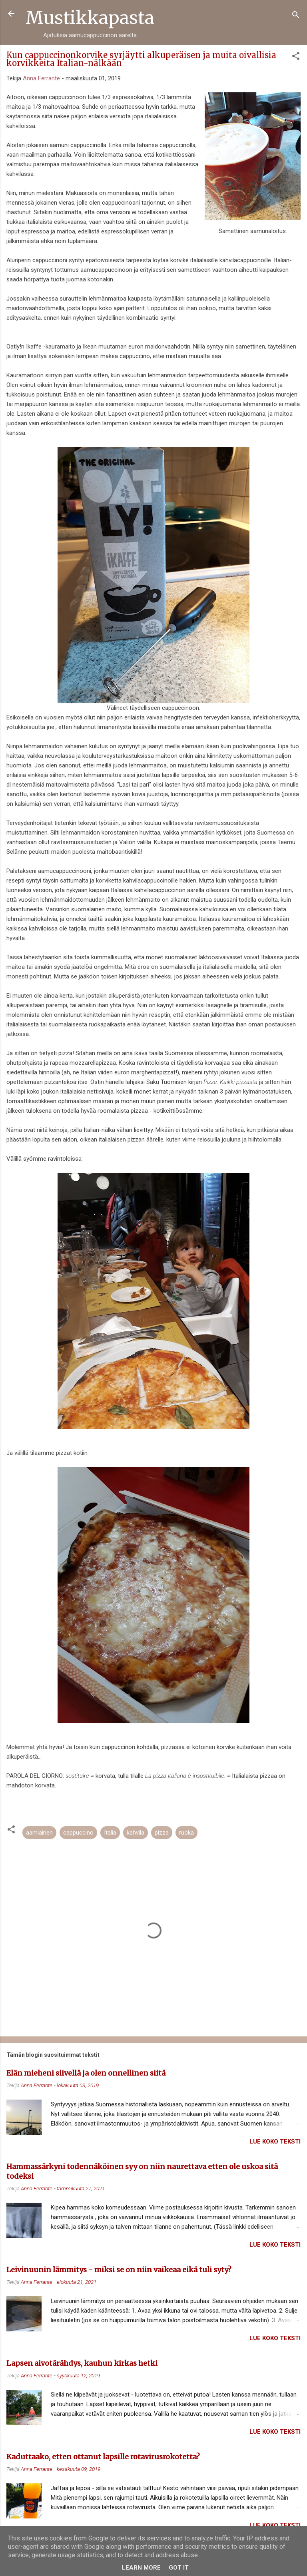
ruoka (186, 1832)
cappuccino (78, 1832)
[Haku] (296, 16)
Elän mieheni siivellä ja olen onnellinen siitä (85, 2073)
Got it (179, 2567)
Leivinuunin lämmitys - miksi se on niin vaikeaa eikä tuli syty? (118, 2269)
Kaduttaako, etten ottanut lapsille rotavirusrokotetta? (103, 2456)
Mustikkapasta (90, 17)
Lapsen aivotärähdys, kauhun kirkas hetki (81, 2363)
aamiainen (39, 1832)
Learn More (141, 2567)
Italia (110, 1832)
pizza (162, 1832)
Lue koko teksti (275, 2141)
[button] (296, 57)
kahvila (135, 1832)
